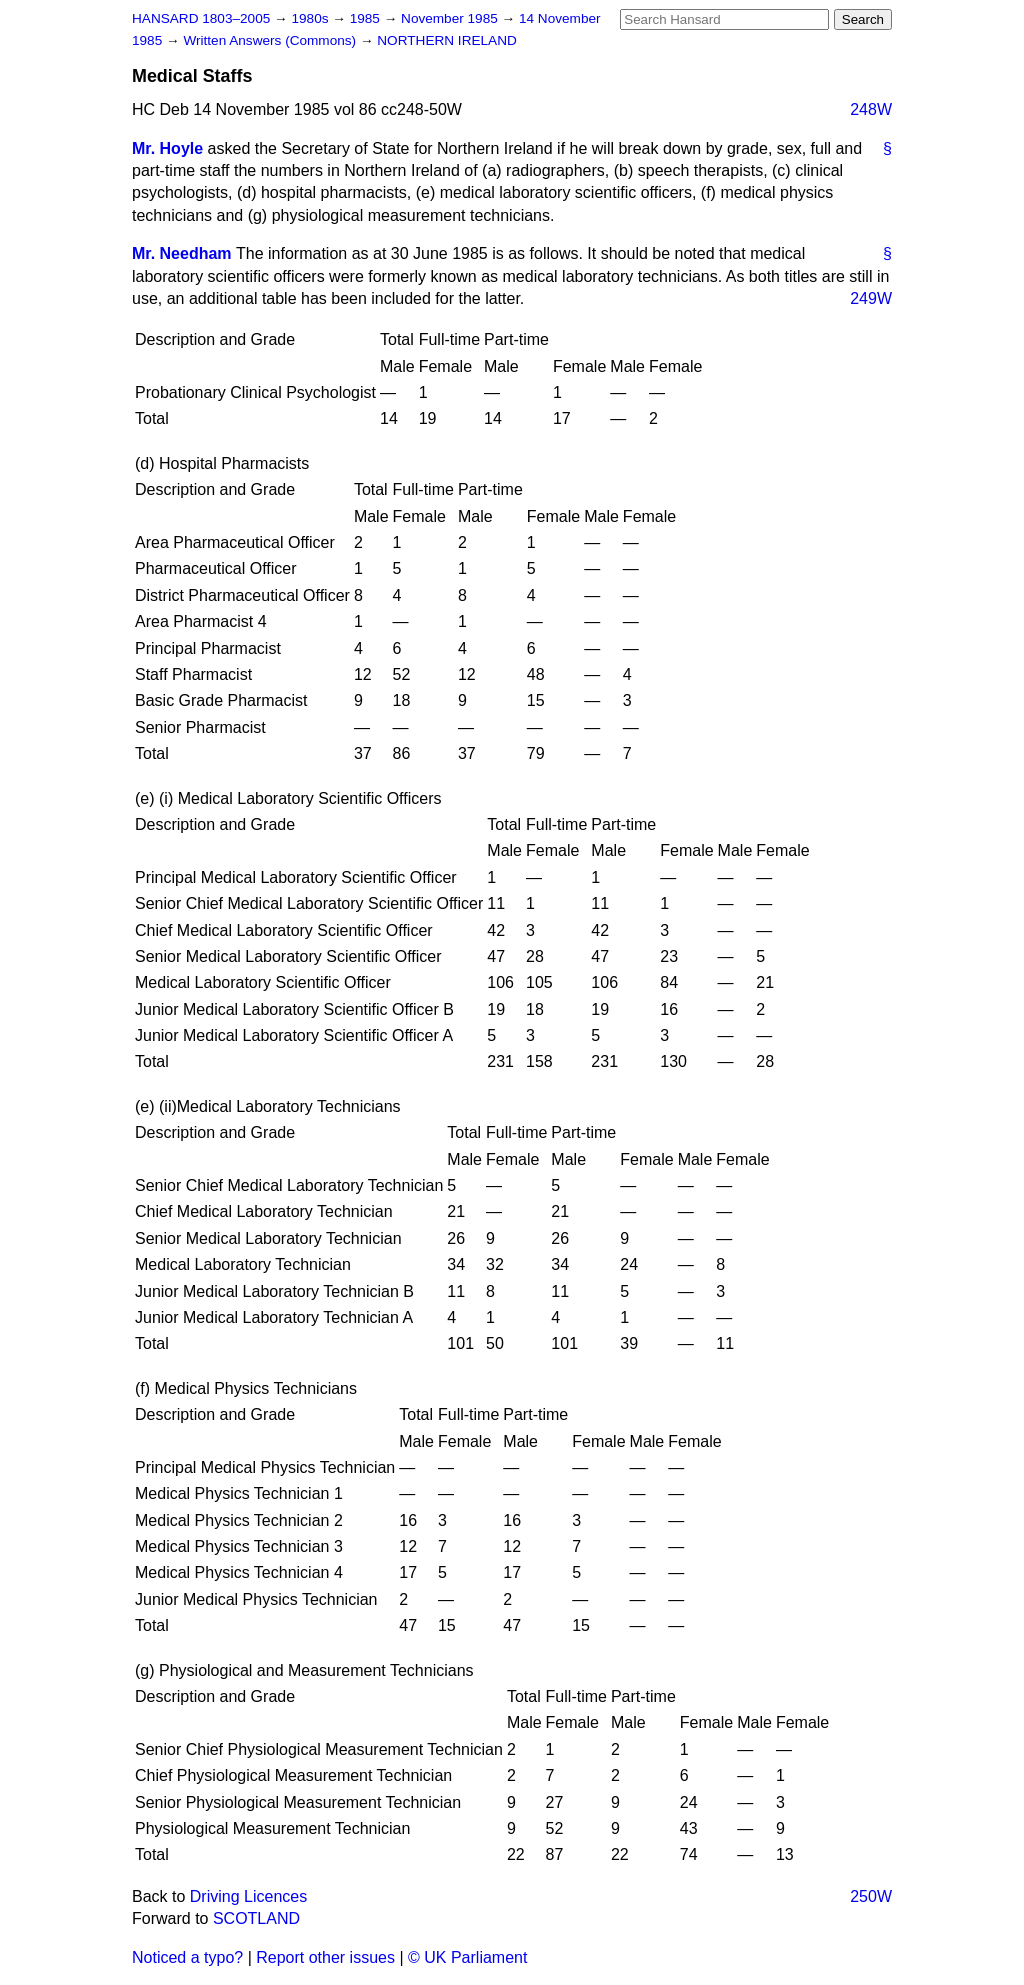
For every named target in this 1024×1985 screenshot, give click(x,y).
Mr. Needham (182, 253)
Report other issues (325, 1957)
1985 (367, 18)
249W (871, 298)
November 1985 (451, 18)
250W (871, 1896)
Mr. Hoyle (167, 148)
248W (871, 109)
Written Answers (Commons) (271, 40)
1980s (311, 18)
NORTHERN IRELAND (446, 40)
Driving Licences (248, 1896)
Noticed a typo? (187, 1957)
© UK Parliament (467, 1957)
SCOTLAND (256, 1918)
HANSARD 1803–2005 (201, 18)
